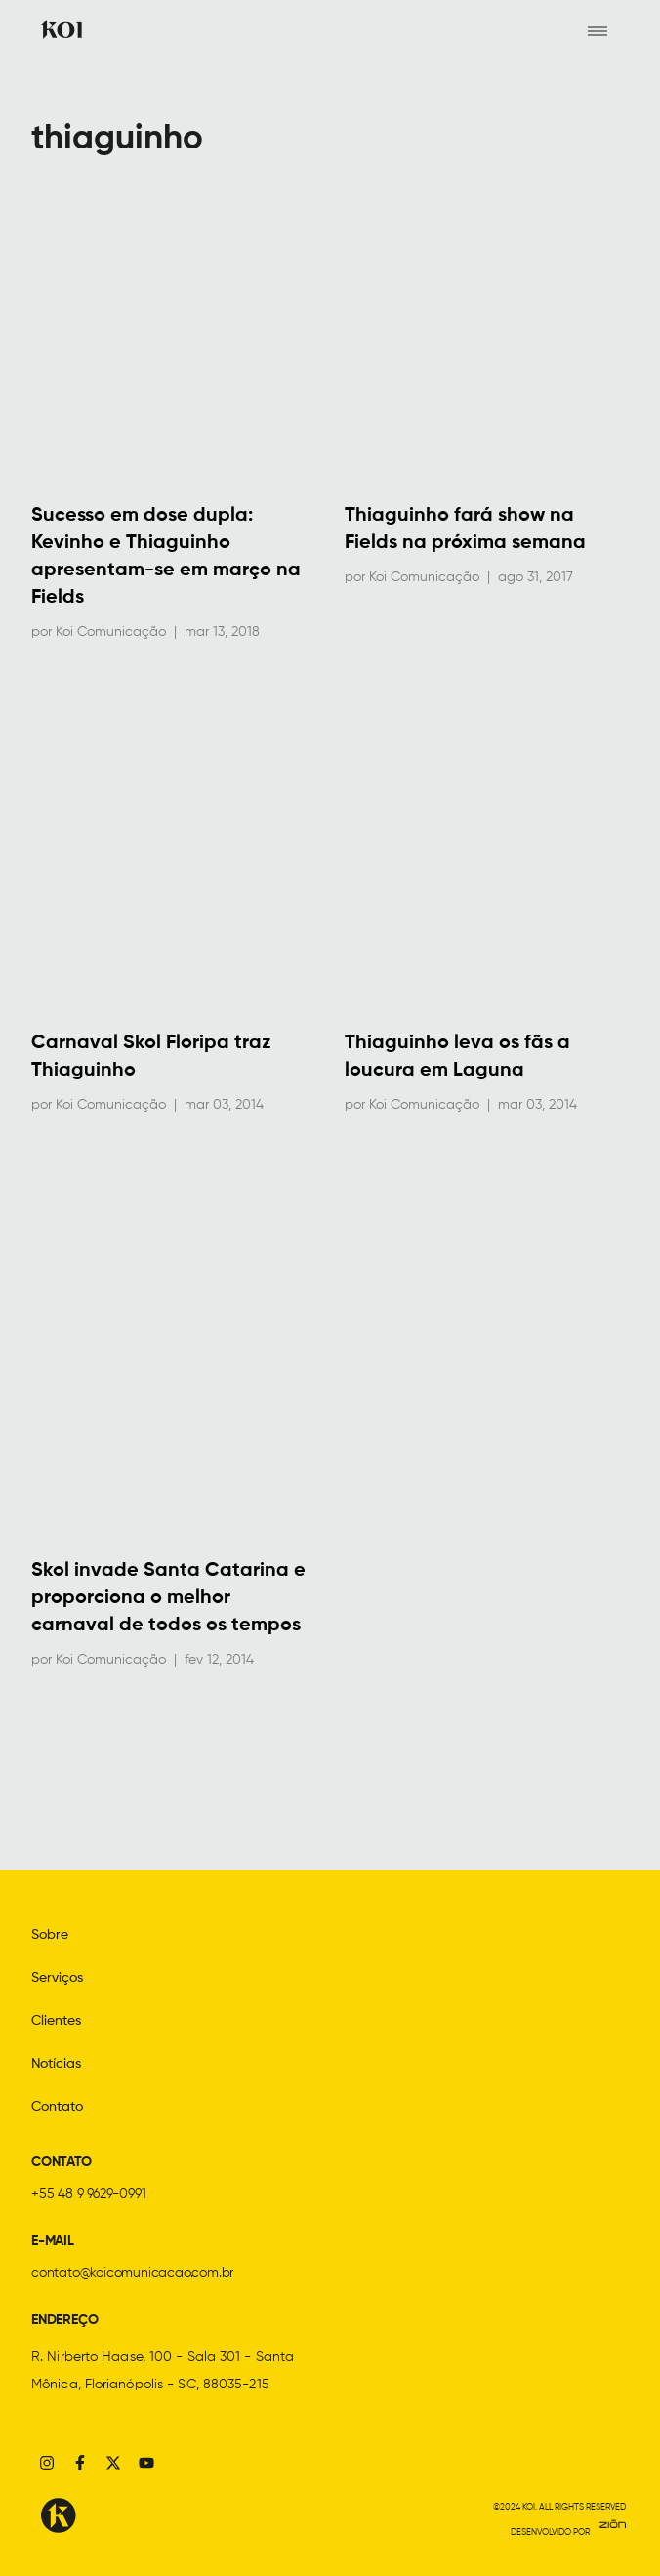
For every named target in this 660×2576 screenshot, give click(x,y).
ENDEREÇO (64, 2320)
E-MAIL (52, 2241)
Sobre (49, 1935)
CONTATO (61, 2162)
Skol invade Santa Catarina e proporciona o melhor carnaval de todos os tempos (168, 1598)
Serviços (57, 1978)
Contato (57, 2107)
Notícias (56, 2064)
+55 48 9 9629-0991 (88, 2194)
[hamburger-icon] (597, 30)
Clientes (56, 2021)
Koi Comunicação (111, 632)
